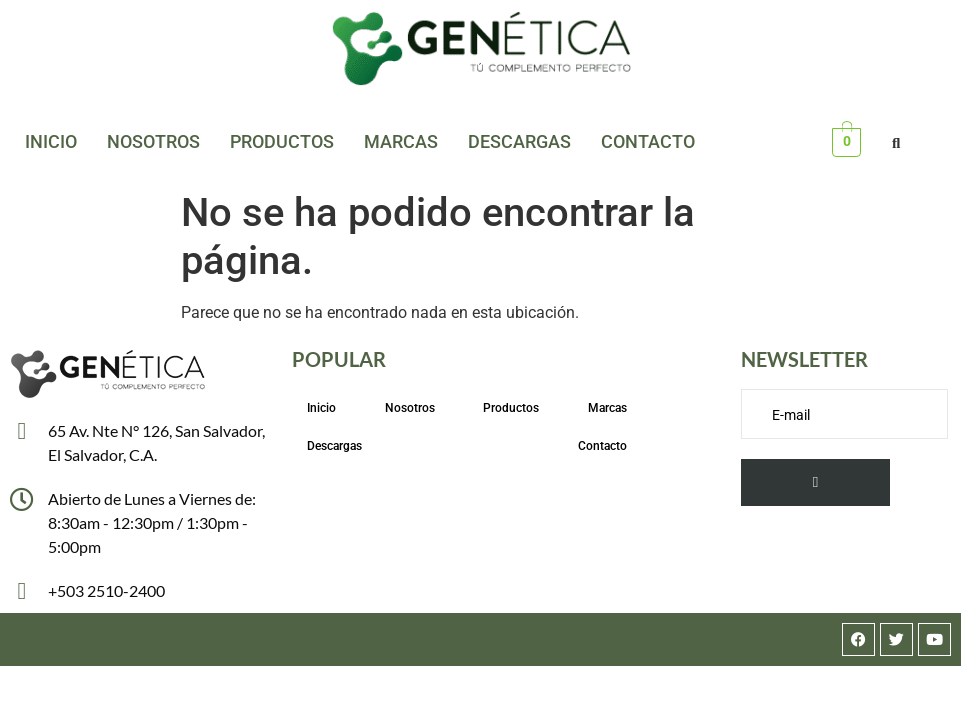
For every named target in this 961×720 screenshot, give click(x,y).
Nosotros (153, 141)
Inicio (51, 141)
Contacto (648, 141)
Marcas (401, 141)
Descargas (519, 141)
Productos (282, 141)
